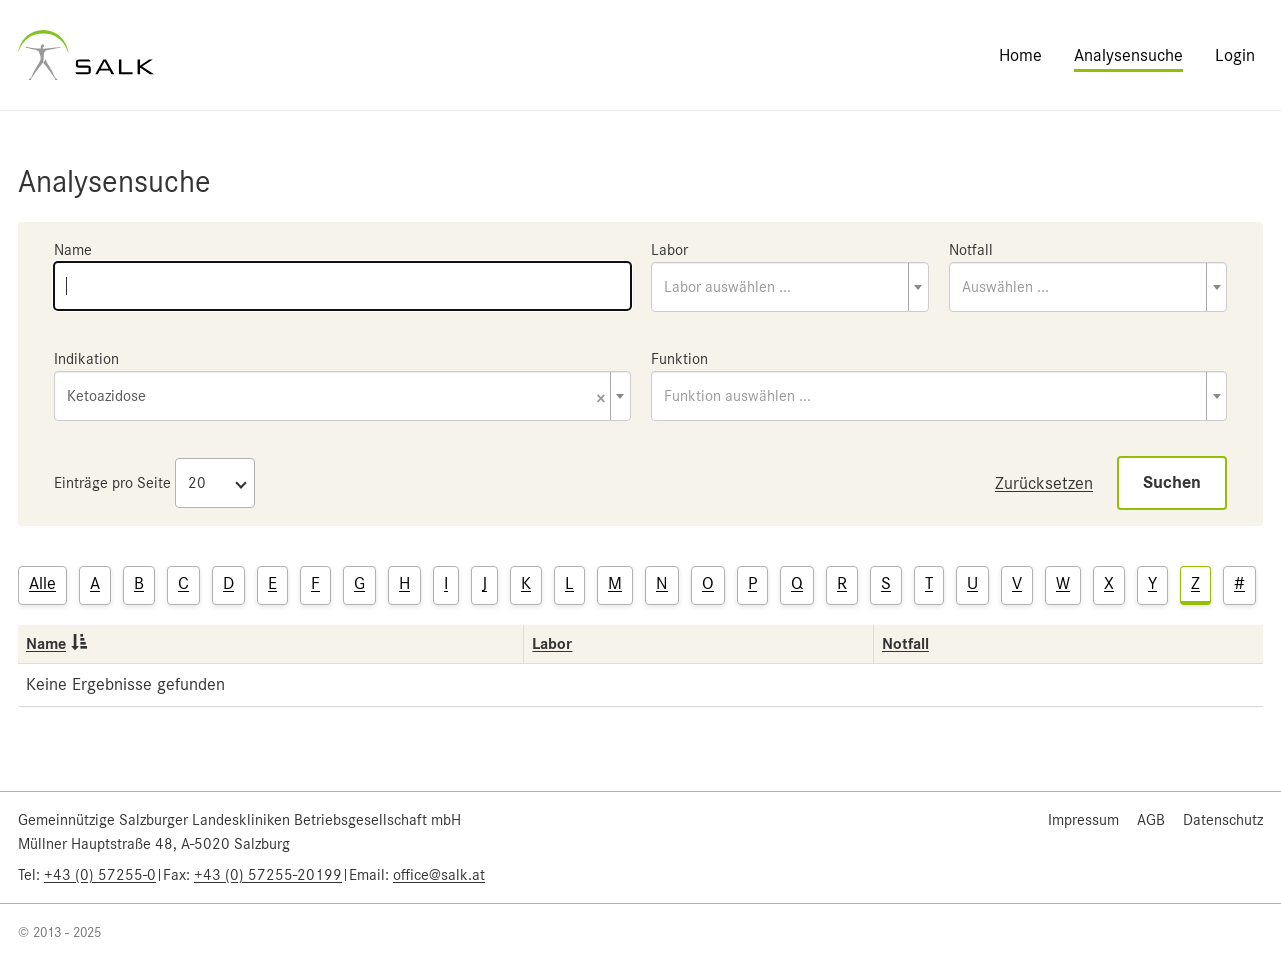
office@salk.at (439, 875)
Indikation (86, 359)
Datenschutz (1223, 820)
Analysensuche (1128, 55)
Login (1235, 55)
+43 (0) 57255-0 (100, 875)
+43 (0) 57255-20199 (268, 875)
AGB (1151, 820)
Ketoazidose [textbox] (336, 397)
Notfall (971, 250)
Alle (42, 583)
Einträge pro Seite (112, 483)
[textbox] (790, 287)
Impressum (1083, 820)
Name (73, 250)
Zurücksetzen (1044, 483)
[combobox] (790, 287)
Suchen (1172, 482)
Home (1020, 55)
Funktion (679, 359)
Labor (669, 250)
